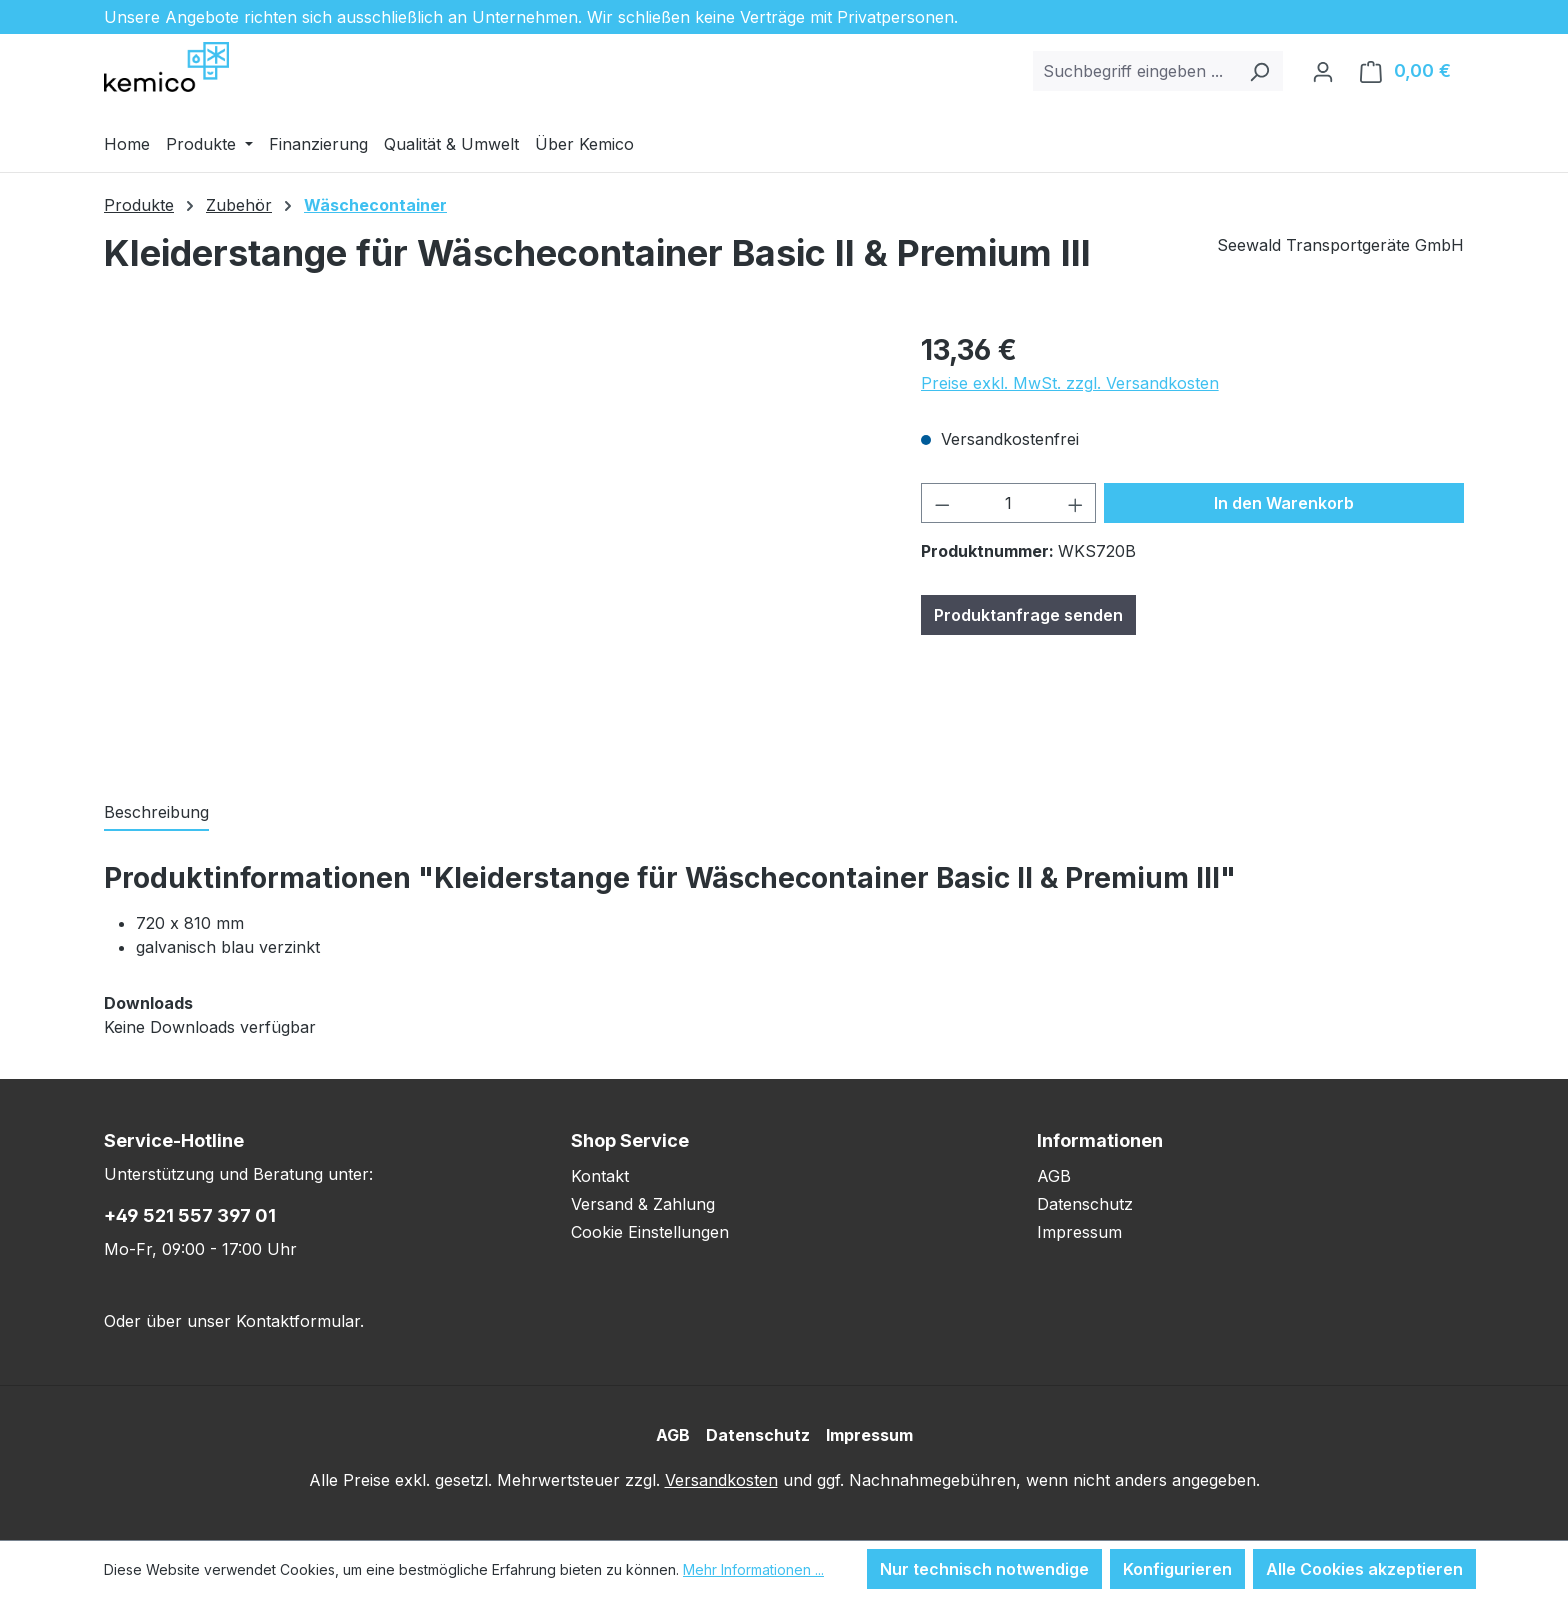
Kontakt (600, 1176)
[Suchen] (1259, 71)
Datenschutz (1085, 1204)
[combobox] (1135, 71)
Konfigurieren (1177, 1569)
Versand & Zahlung (643, 1204)
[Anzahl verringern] (942, 503)
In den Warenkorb (1284, 503)
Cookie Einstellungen (650, 1232)
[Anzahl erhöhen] (1076, 503)
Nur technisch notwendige (984, 1569)
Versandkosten (721, 1480)
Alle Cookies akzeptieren (1364, 1569)
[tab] (156, 813)
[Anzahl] (1008, 503)
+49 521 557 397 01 (190, 1215)
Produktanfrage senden (1028, 615)
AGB (1054, 1176)
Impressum (1079, 1232)
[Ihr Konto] (1323, 71)
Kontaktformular (298, 1321)
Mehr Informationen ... (753, 1569)
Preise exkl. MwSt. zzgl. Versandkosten (1070, 383)
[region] (492, 544)
